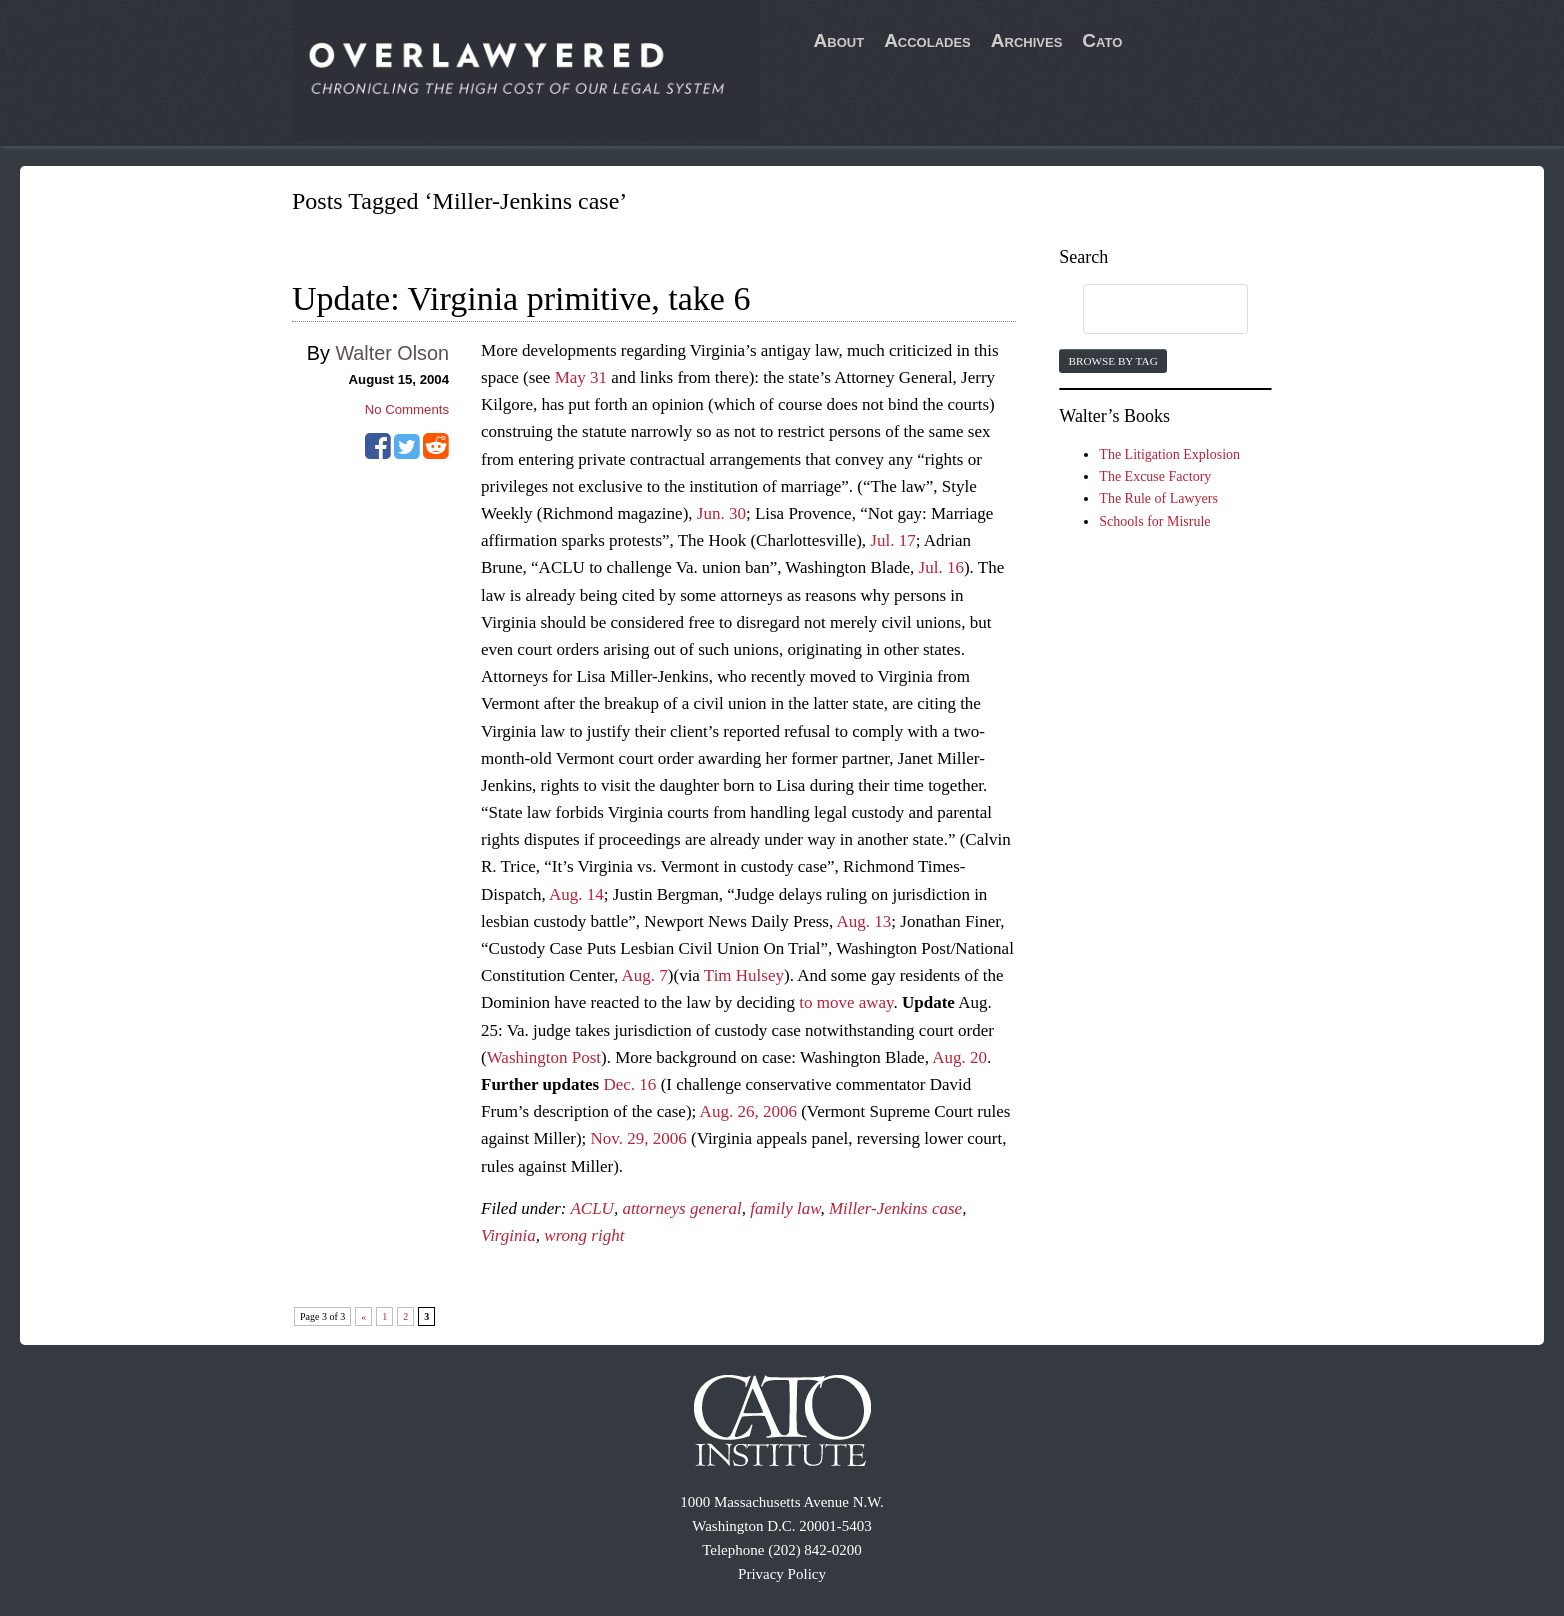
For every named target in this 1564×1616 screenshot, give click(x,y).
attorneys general (681, 1208)
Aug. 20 (959, 1057)
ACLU (591, 1208)
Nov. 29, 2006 (639, 1138)
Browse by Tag (1112, 361)
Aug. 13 (864, 921)
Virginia (508, 1235)
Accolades (927, 40)
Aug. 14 (576, 894)
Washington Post (544, 1057)
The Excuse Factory (1155, 476)
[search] (1146, 310)
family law (785, 1208)
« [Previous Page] (363, 1316)
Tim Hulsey (744, 975)
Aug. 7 (645, 975)
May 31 (581, 377)
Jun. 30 (721, 513)
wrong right (584, 1235)
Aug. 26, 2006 (748, 1111)
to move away (846, 1002)
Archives (1027, 40)
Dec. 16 (630, 1084)
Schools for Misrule (1154, 521)
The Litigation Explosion (1169, 454)
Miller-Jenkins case (895, 1208)
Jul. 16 (941, 567)
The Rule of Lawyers (1158, 498)
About (839, 40)
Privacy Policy (782, 1574)
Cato (1102, 40)
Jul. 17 (892, 540)
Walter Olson (392, 353)
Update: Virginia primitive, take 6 (521, 298)
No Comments (407, 409)
